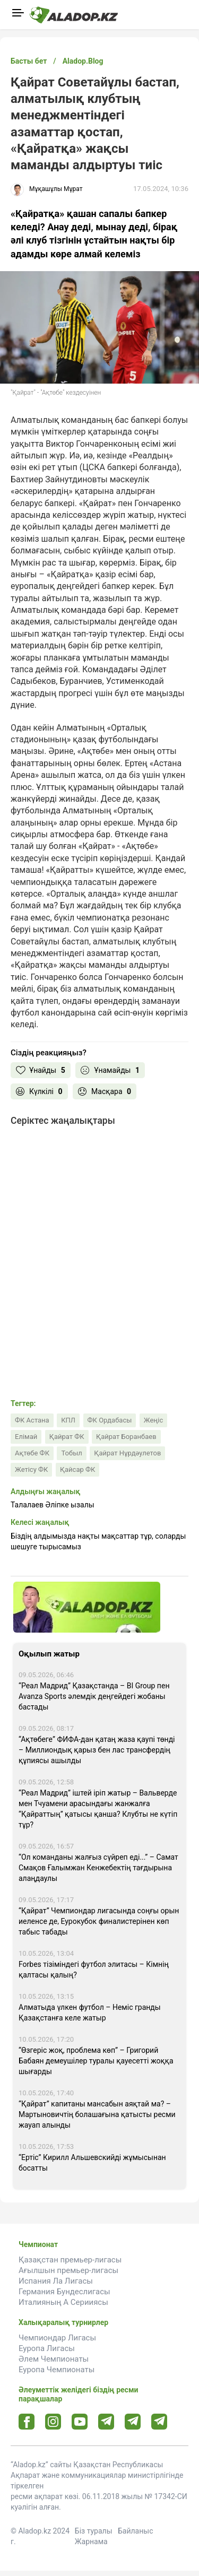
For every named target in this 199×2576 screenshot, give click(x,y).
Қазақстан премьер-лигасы (70, 2260)
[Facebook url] (27, 2422)
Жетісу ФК (31, 1469)
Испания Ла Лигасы (56, 2281)
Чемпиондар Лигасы (57, 2338)
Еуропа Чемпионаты (56, 2369)
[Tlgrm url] (133, 2421)
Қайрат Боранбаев (126, 1437)
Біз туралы (94, 2531)
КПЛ (68, 1420)
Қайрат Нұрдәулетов (127, 1453)
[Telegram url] (106, 2421)
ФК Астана (32, 1420)
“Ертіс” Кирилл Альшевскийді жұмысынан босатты (92, 2162)
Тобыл (71, 1453)
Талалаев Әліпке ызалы (52, 1505)
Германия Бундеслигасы (64, 2291)
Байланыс (135, 2531)
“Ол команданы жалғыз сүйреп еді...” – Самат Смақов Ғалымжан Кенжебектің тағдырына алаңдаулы (98, 1868)
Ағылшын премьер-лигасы (68, 2270)
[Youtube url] (79, 2422)
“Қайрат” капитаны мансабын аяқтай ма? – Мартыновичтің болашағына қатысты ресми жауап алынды (97, 2114)
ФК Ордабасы (110, 1420)
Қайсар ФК (77, 1469)
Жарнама (91, 2541)
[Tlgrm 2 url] (159, 2421)
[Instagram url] (53, 2422)
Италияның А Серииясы (63, 2302)
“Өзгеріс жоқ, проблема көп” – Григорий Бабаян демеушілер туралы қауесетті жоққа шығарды (96, 2061)
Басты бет (29, 61)
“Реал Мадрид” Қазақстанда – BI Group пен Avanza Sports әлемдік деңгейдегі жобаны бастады (94, 1696)
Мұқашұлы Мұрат (56, 189)
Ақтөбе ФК (32, 1453)
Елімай (26, 1437)
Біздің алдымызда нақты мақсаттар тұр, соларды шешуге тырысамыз (98, 1541)
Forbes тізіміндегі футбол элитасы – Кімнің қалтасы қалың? (94, 1969)
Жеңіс (153, 1420)
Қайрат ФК (66, 1437)
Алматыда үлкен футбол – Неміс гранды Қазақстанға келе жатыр (90, 2012)
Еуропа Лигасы (47, 2348)
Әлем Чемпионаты (54, 2359)
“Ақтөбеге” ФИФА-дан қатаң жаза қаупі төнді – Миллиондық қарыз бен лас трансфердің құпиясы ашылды (97, 1750)
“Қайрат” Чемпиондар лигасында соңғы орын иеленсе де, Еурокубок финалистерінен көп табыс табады (99, 1921)
